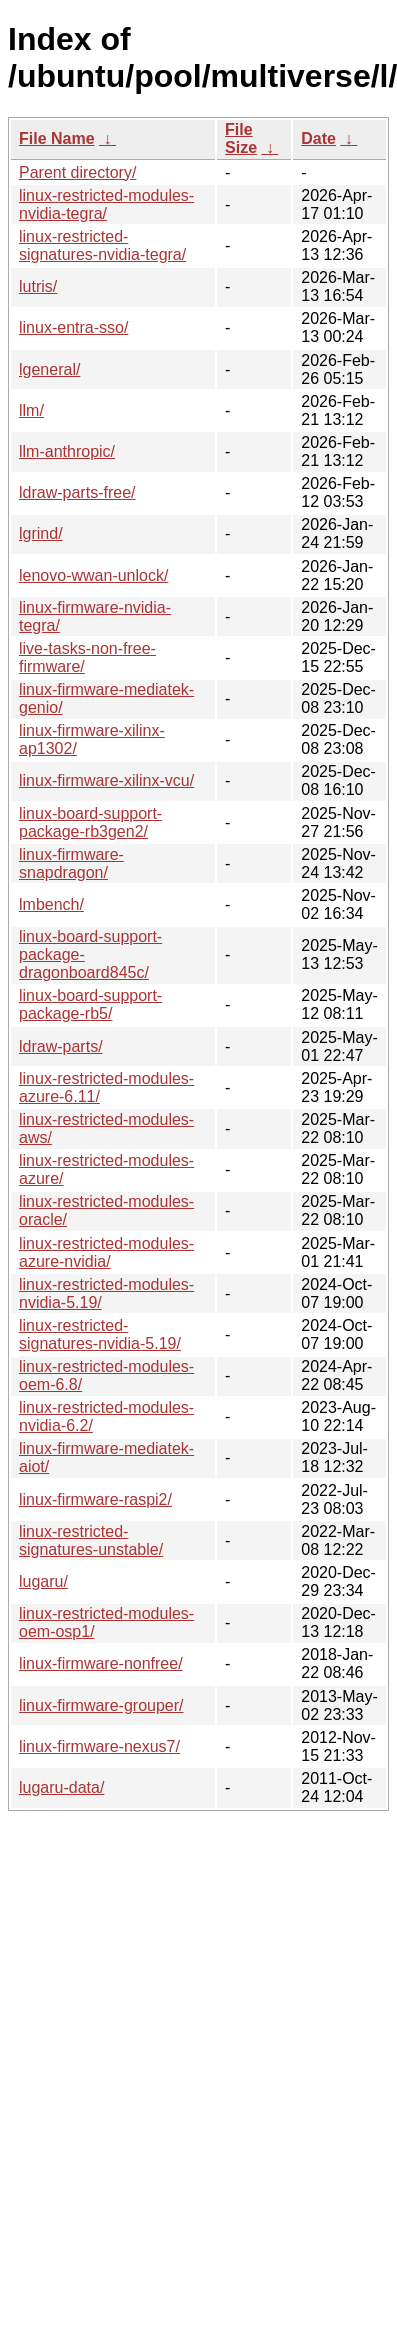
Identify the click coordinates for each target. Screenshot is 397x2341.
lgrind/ (41, 533)
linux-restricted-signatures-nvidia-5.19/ (100, 1334)
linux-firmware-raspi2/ (95, 1499)
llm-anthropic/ (67, 451)
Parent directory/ (77, 172)
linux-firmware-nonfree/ (101, 1663)
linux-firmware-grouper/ (101, 1705)
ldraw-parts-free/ (77, 492)
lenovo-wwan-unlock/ (93, 575)
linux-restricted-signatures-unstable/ (91, 1540)
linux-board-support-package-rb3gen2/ (90, 822)
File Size (241, 138)
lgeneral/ (49, 369)
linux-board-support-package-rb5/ (90, 1004)
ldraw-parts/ (61, 1046)
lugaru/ (43, 1581)
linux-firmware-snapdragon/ (71, 863)
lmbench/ (51, 904)
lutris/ (38, 286)
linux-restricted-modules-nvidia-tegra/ (106, 204)
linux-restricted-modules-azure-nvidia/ (106, 1252)
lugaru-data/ (61, 1787)
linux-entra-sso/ (73, 327)
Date (318, 138)
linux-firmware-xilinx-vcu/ (106, 780)
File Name (57, 138)
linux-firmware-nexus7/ (99, 1746)
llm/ (31, 410)
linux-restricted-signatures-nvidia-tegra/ (102, 245)
